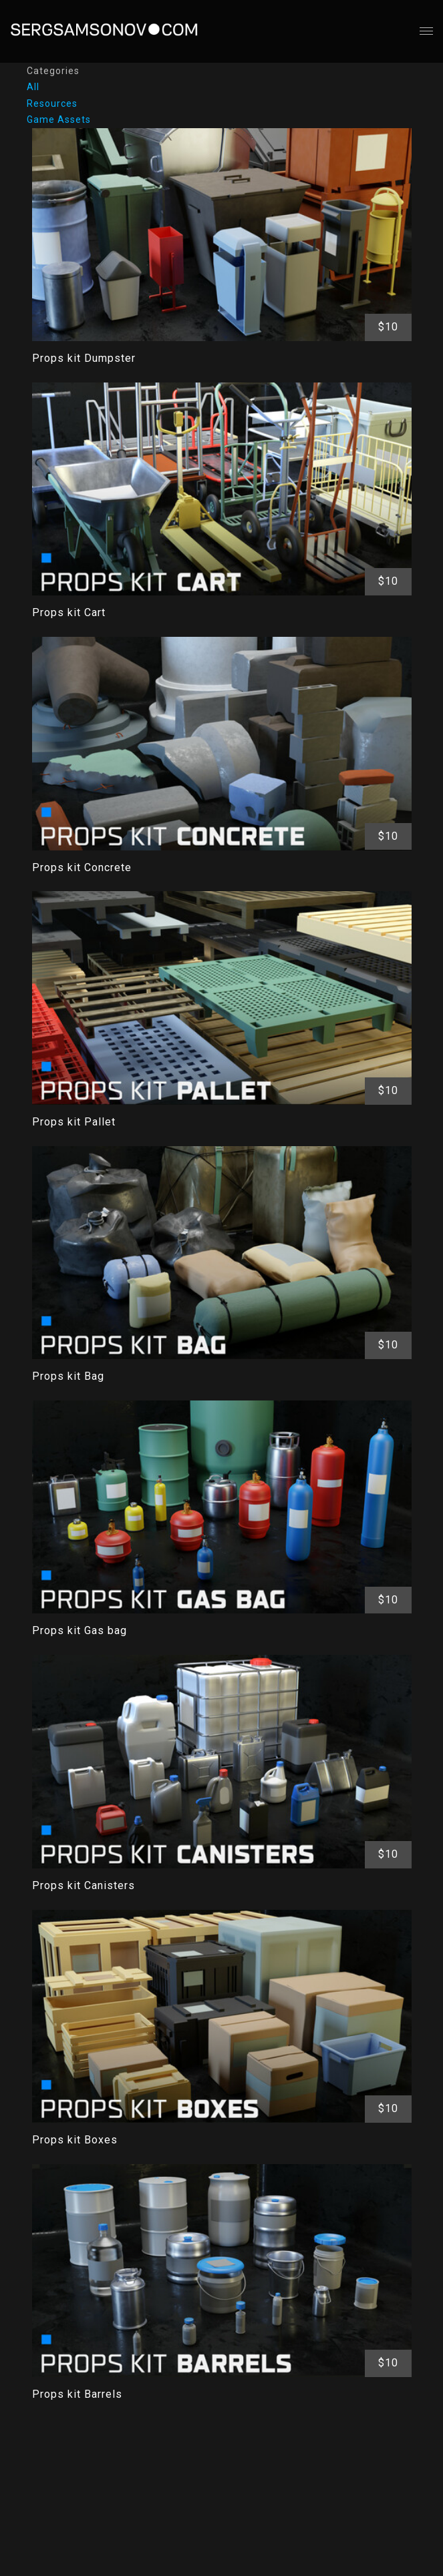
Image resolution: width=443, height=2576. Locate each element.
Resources (52, 103)
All (33, 86)
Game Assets (59, 119)
